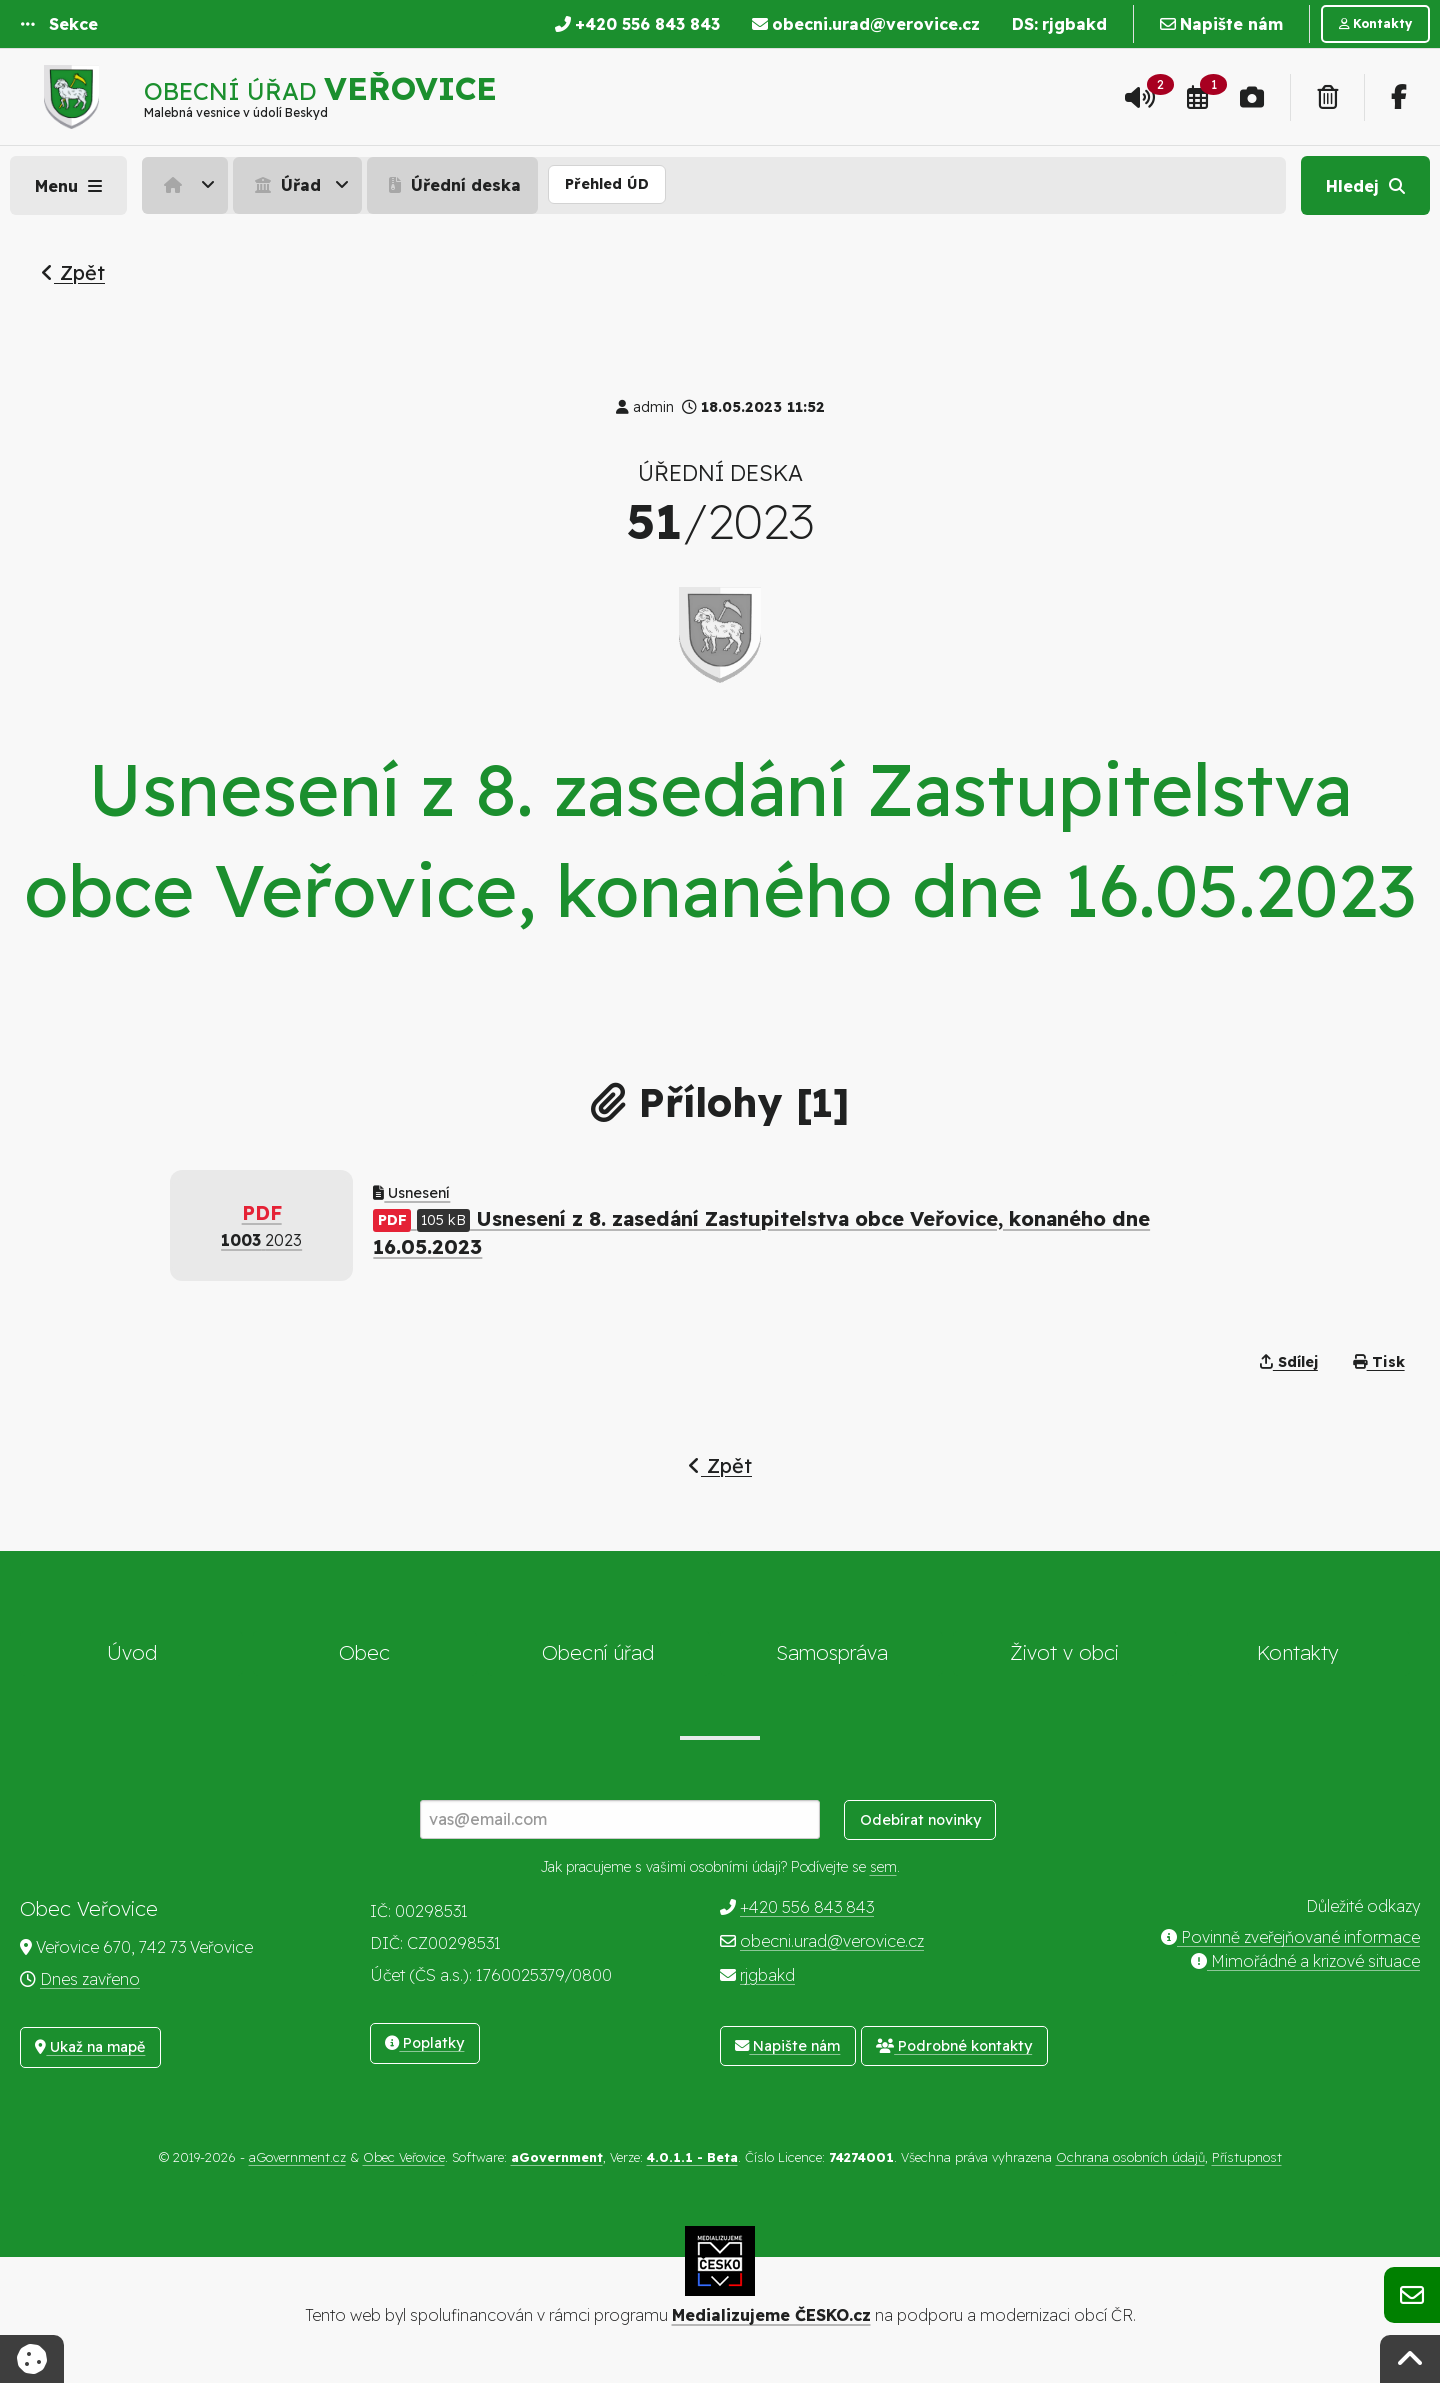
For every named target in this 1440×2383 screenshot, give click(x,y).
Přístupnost (1247, 2157)
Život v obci (1064, 1652)
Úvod (132, 1652)
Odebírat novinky (920, 1820)
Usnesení (411, 1193)
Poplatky (424, 2043)
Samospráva (832, 1652)
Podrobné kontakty (954, 2046)
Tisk (1379, 1362)
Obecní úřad (598, 1652)
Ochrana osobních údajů (1130, 2157)
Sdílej (1289, 1362)
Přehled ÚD (607, 184)
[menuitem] (187, 185)
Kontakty (1298, 1652)
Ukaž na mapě (90, 2047)
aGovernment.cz (297, 2157)
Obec (364, 1652)
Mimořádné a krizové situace (1305, 1961)
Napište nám (787, 2046)
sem (883, 1867)
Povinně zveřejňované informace (1290, 1937)
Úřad (285, 185)
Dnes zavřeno (90, 1979)
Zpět (73, 272)
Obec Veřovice (404, 2157)
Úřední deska (452, 185)
